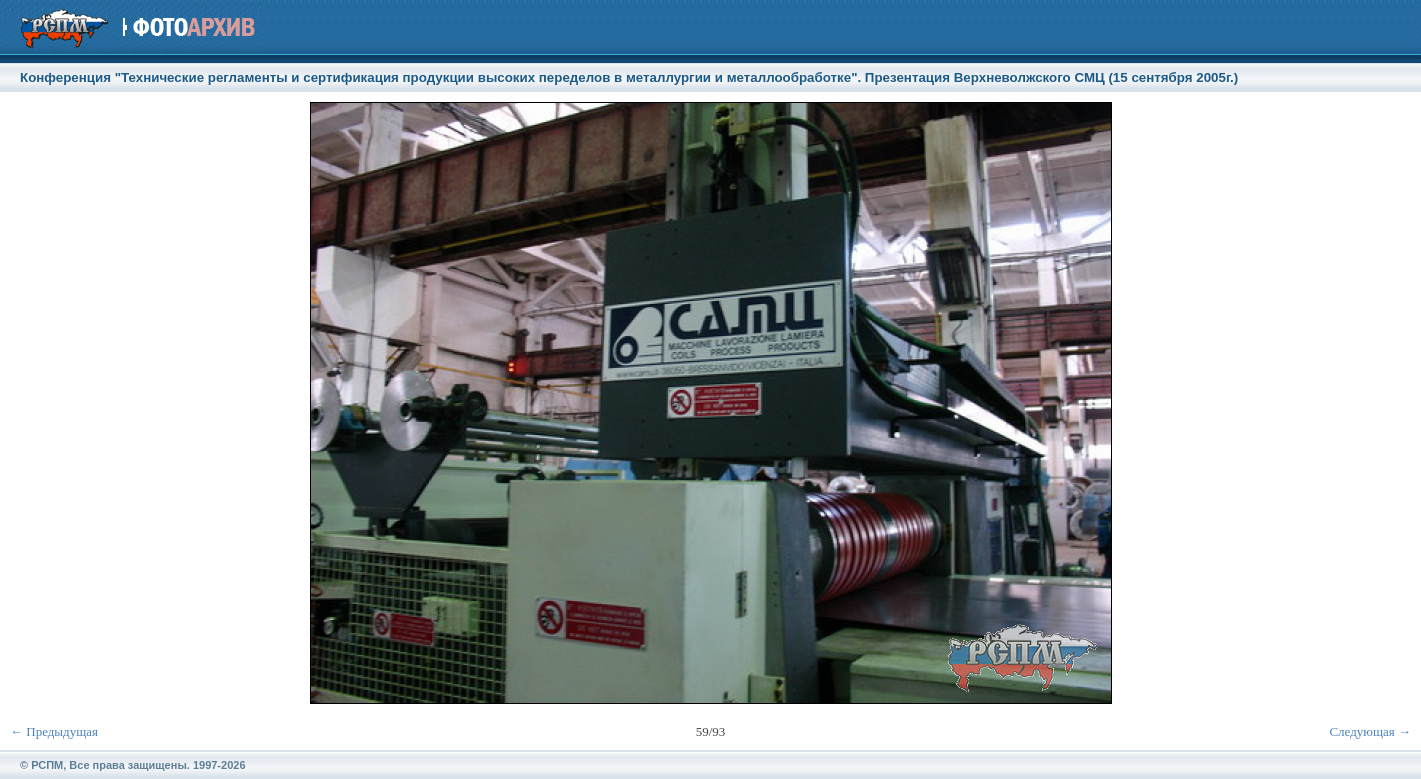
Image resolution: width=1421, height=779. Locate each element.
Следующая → (1370, 731)
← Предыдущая (54, 731)
